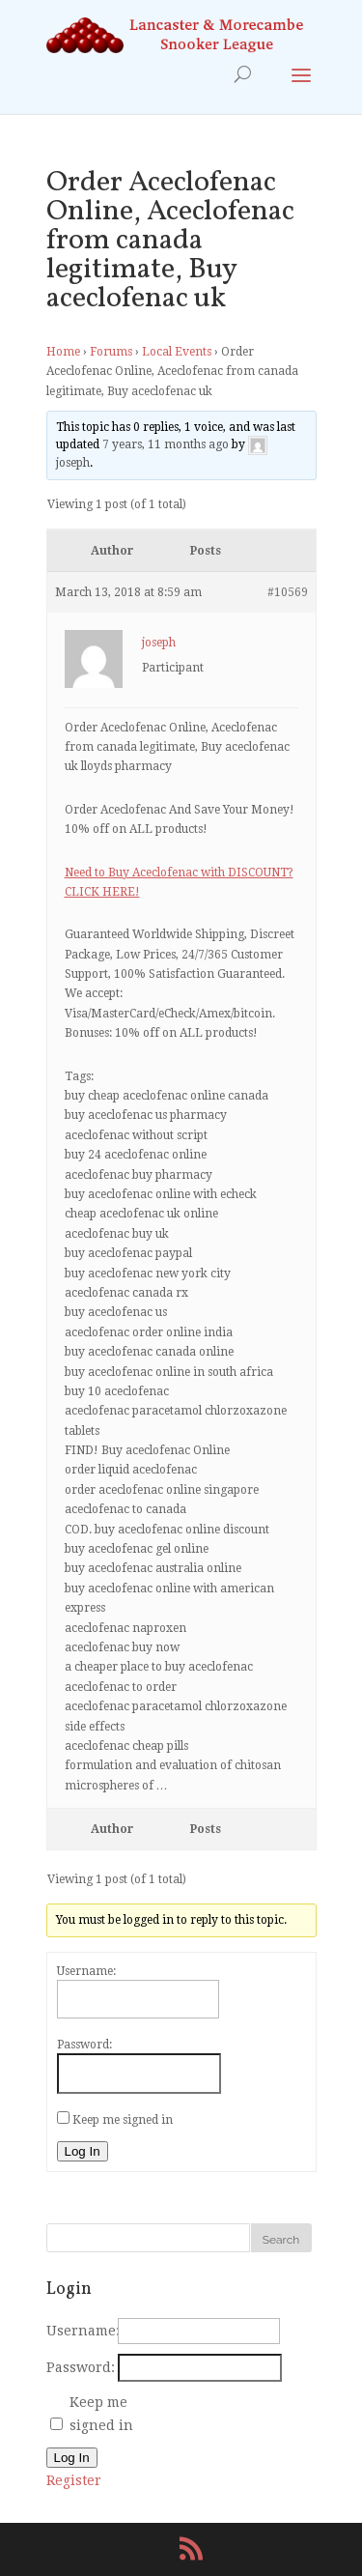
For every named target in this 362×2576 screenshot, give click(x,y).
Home (63, 351)
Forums (111, 351)
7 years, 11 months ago (165, 444)
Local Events (176, 351)
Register (73, 2480)
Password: (84, 2044)
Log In (82, 2151)
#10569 (287, 592)
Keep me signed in (122, 2120)
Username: (86, 1971)
